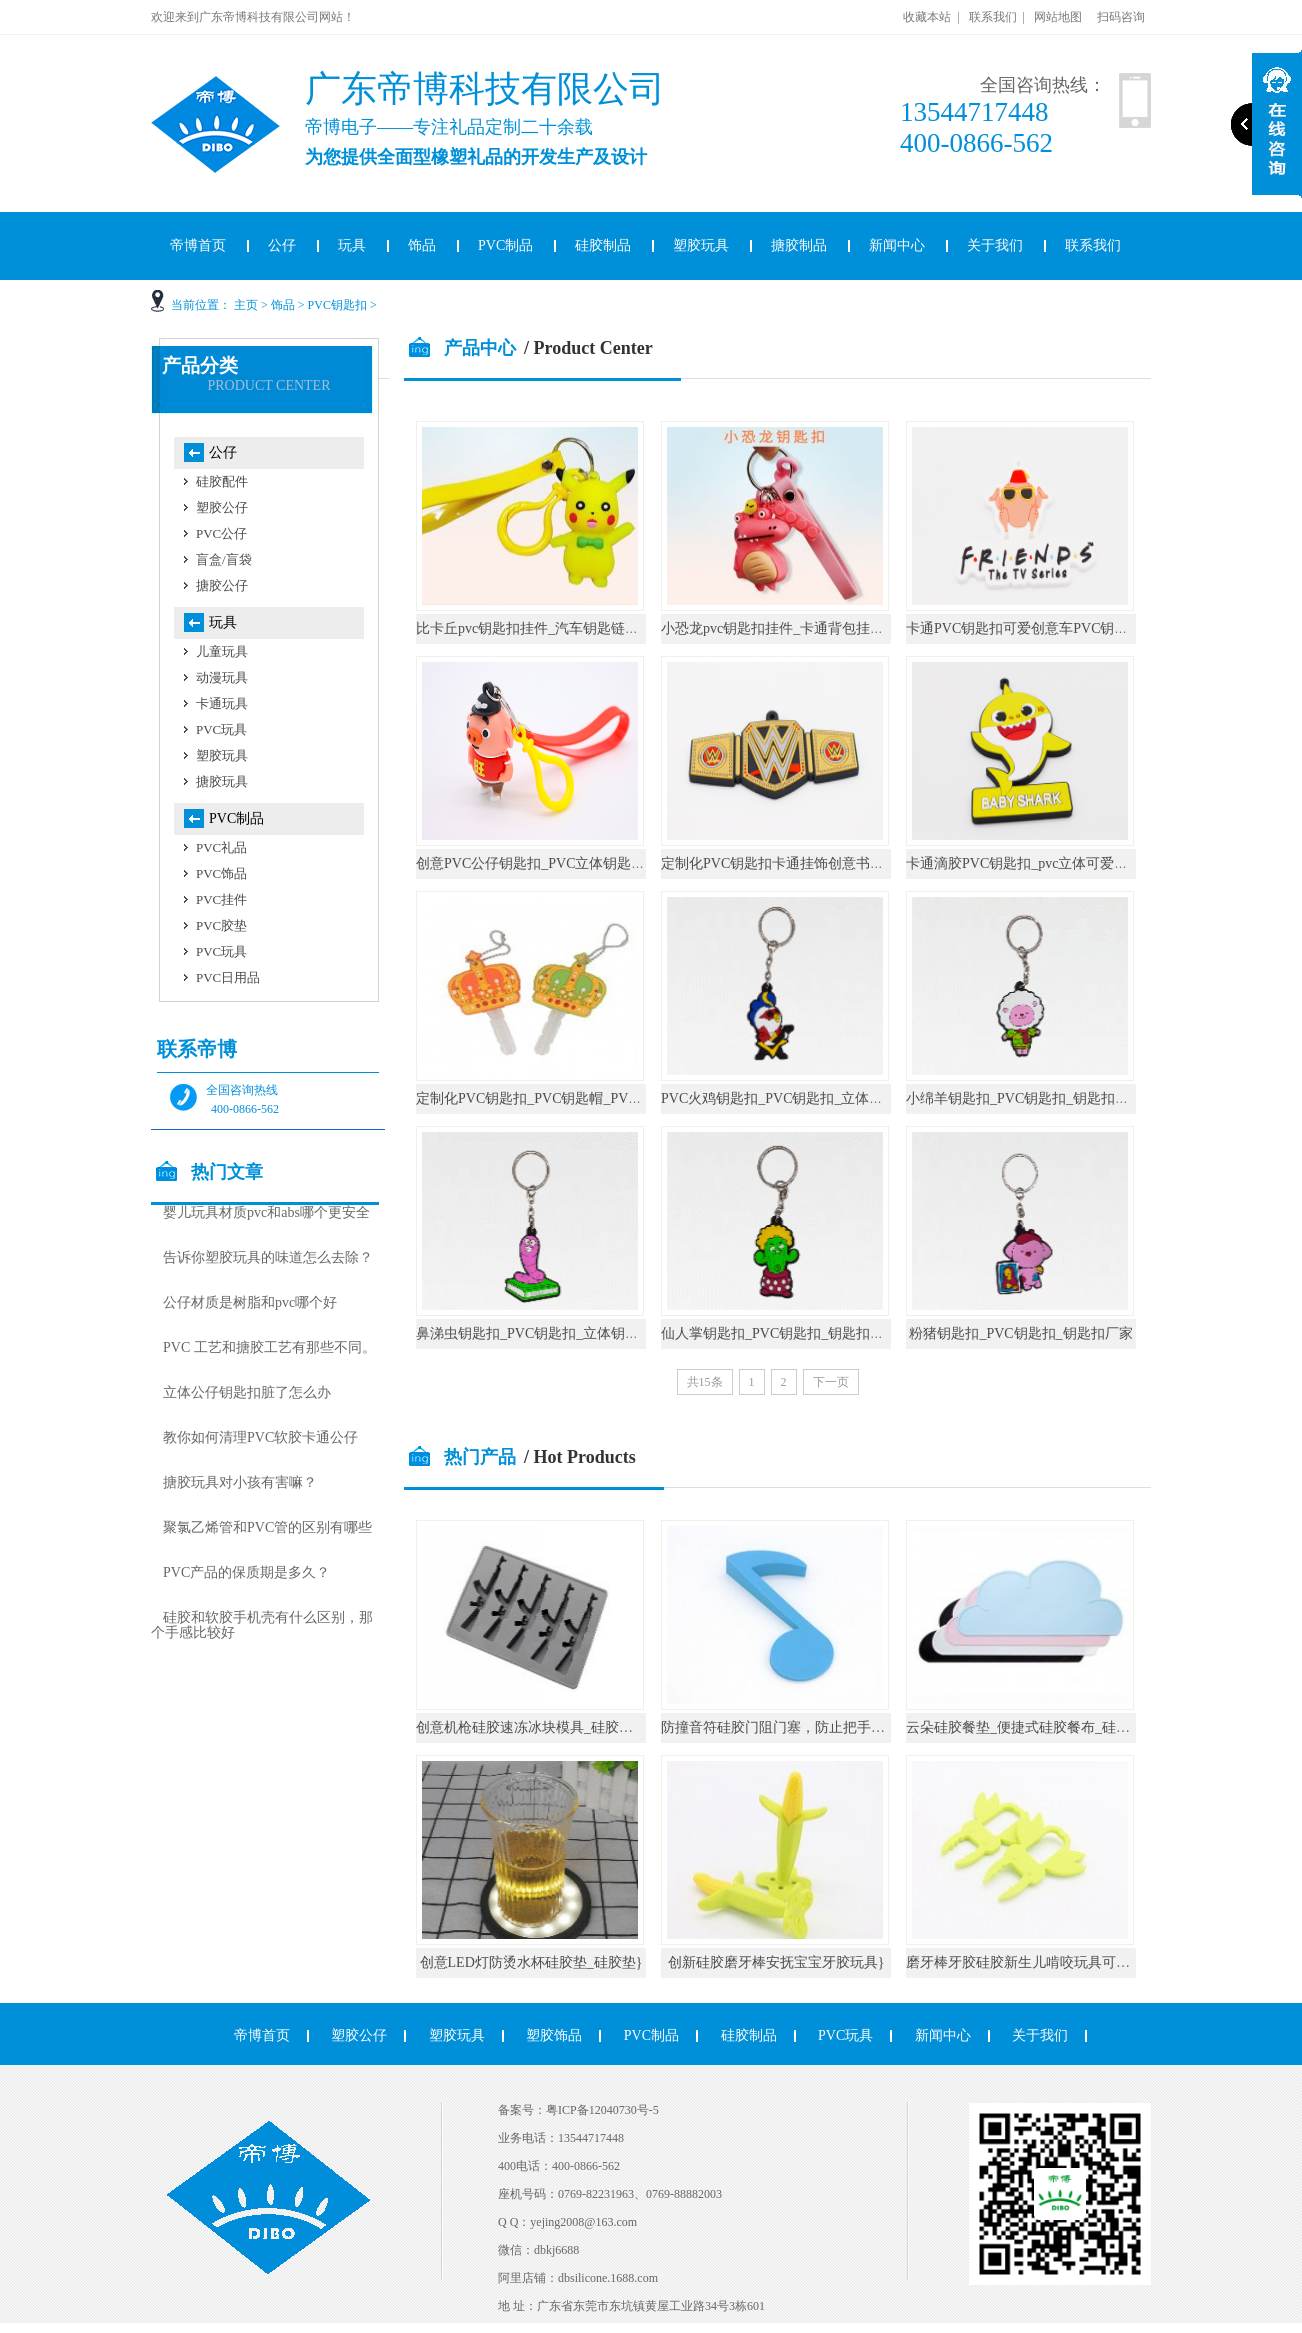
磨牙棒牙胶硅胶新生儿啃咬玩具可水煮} (1028, 1962)
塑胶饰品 (554, 2035)
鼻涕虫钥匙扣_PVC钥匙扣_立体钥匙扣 (534, 1333)
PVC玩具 (221, 729)
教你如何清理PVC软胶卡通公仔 (260, 1437)
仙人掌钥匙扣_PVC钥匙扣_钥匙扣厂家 (779, 1333)
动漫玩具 (222, 677)
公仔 (282, 245)
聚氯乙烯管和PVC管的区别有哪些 (267, 1527)
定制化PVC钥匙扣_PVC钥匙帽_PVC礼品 (541, 1098)
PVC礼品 (221, 847)
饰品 (422, 245)
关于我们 (995, 245)
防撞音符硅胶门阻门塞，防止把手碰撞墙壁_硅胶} (815, 1727)
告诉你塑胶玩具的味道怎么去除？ (268, 1257)
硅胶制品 (603, 245)
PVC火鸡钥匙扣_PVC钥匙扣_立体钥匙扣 (786, 1098)
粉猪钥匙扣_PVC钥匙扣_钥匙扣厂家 (1020, 1333)
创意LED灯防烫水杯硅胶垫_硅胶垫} (531, 1962)
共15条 (705, 1382)
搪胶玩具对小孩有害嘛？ (240, 1482)
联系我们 (993, 17)
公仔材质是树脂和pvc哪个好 (250, 1302)
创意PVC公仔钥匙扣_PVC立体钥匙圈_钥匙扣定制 (569, 863)
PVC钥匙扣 (337, 305)
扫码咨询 (1121, 17)
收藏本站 (927, 17)
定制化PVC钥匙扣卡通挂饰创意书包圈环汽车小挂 (814, 863)
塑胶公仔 (222, 507)
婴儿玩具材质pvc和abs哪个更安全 (266, 1212)
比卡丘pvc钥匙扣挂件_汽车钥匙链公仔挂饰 (548, 628)
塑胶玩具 (701, 245)
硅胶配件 (222, 481)
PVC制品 (505, 245)
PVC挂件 (221, 899)
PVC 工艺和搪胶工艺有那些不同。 (269, 1347)
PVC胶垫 (221, 925)
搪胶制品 (799, 245)
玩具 (352, 245)
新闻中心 (897, 245)
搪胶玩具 (222, 781)
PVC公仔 (221, 533)
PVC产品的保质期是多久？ (246, 1572)
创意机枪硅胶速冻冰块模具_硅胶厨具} (535, 1727)
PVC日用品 (228, 977)
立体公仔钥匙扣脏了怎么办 (247, 1392)
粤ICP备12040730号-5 (602, 2110)
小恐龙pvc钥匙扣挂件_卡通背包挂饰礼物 (786, 628)
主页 (246, 305)
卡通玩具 (222, 703)
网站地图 (1058, 17)
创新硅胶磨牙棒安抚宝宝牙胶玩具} (776, 1962)
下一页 (831, 1382)
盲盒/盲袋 (224, 559)
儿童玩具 (222, 651)
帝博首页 (198, 245)
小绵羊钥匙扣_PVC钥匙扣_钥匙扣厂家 (1024, 1098)
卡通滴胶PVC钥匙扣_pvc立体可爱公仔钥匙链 (1045, 863)
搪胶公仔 (222, 585)
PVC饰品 (221, 873)
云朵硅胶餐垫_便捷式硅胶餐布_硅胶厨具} (1035, 1727)
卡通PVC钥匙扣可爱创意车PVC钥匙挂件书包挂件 (1059, 628)
